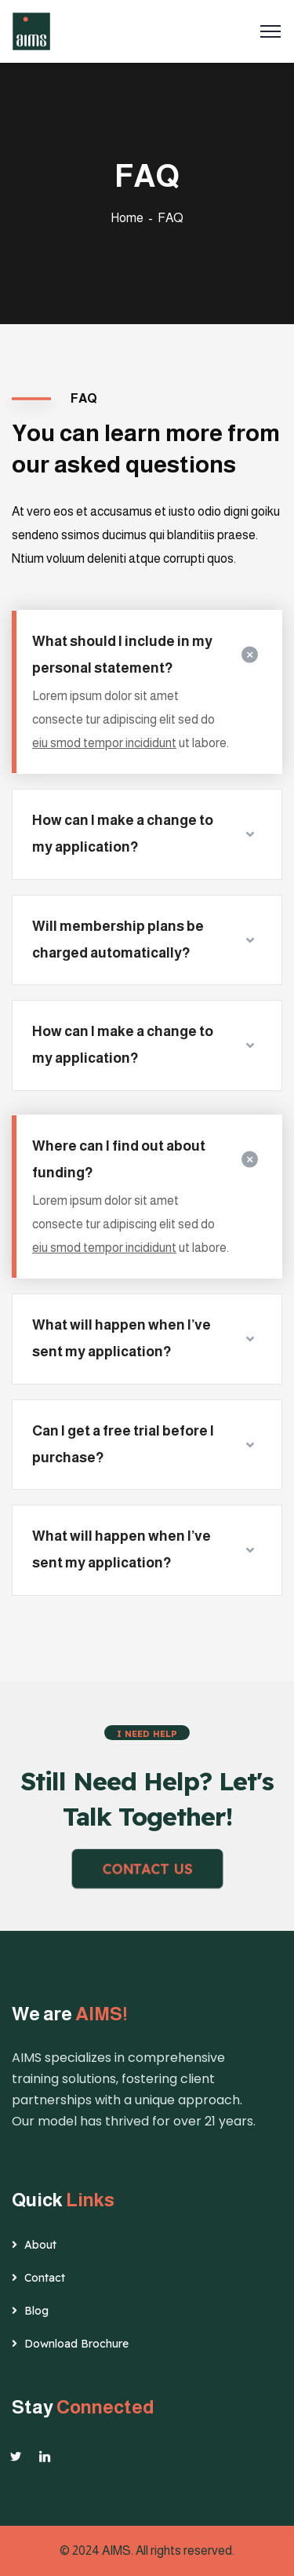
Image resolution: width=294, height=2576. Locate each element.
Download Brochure (76, 2344)
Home (127, 217)
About (40, 2245)
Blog (36, 2311)
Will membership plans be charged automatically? (118, 939)
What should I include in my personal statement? (122, 654)
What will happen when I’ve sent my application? (121, 1338)
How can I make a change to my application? (122, 833)
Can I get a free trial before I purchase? (123, 1444)
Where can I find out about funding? (118, 1159)
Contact (44, 2278)
